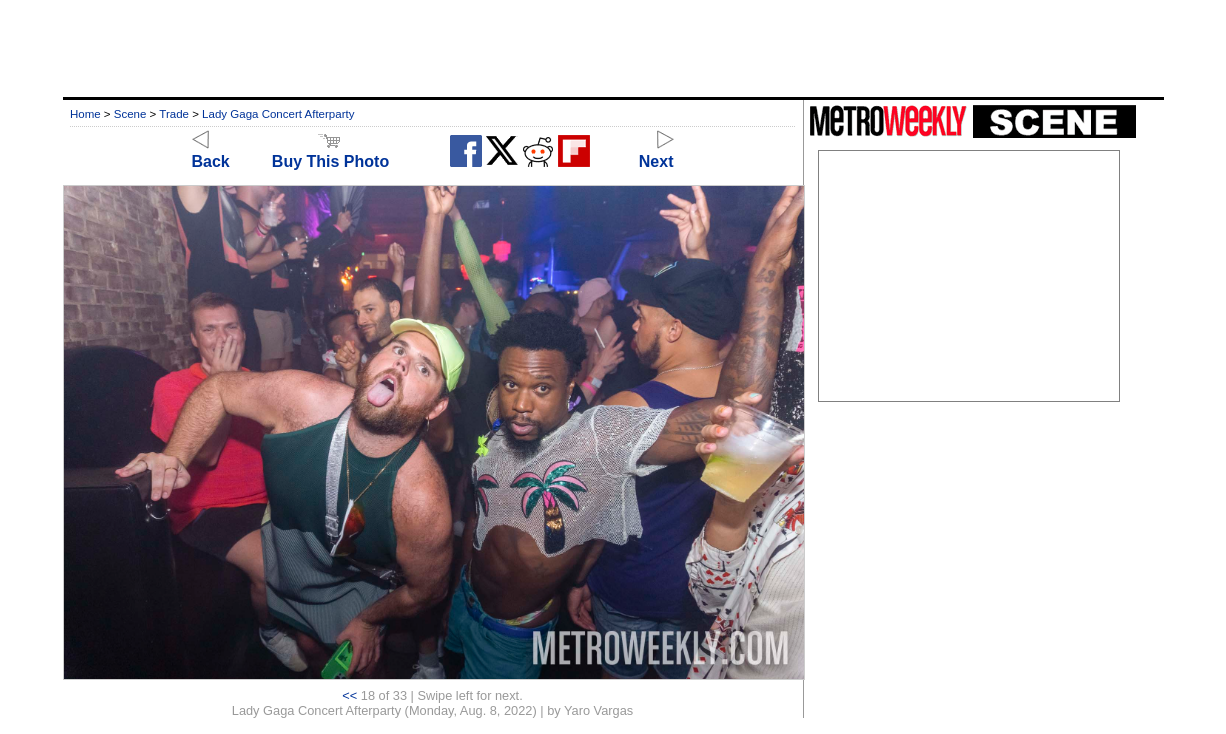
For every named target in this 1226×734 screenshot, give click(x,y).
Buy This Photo (330, 152)
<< (349, 695)
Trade (174, 114)
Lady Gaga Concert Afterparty (278, 114)
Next (656, 152)
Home (85, 114)
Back (211, 152)
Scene (130, 114)
